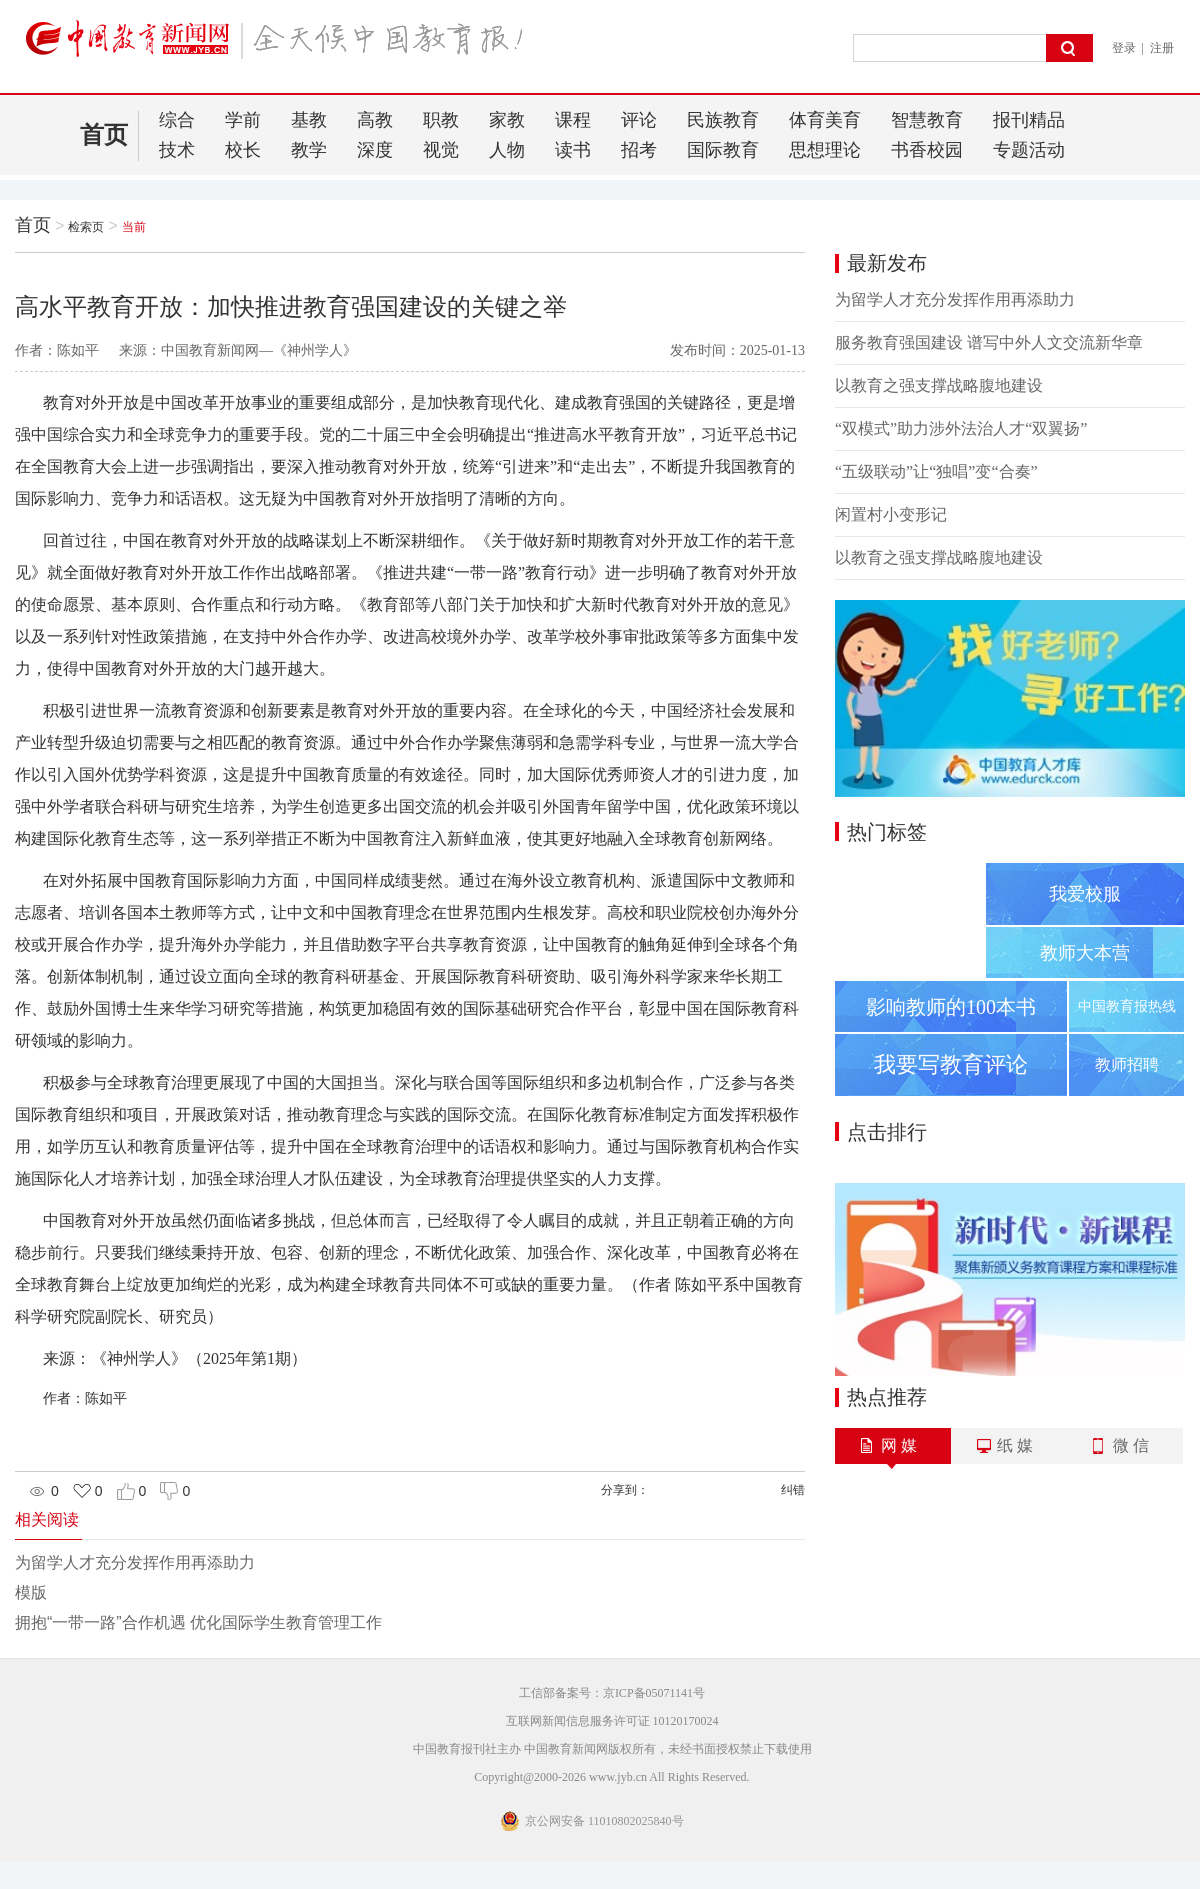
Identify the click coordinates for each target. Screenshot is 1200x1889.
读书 (573, 150)
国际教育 (723, 150)
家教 (507, 120)
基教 (309, 120)
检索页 (86, 227)
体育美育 (825, 120)
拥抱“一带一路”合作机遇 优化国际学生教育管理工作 (198, 1622)
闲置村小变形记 (891, 514)
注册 (1162, 48)
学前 (243, 120)
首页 (104, 135)
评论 (639, 120)
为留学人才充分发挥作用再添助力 (135, 1562)
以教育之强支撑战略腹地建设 (939, 385)
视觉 (441, 150)
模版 (31, 1592)
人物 (507, 150)
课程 (573, 120)
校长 (243, 150)
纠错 (793, 1490)
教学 (309, 150)
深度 (375, 150)
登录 (1124, 48)
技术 (177, 150)
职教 (441, 120)
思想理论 (825, 150)
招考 (639, 150)
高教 (375, 120)
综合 (177, 120)
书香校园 (927, 150)
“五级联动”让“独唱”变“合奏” (936, 471)
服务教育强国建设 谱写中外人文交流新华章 (989, 342)
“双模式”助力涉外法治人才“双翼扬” (961, 428)
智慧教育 (927, 120)
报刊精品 (1029, 120)
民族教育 (723, 120)
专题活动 (1029, 150)
